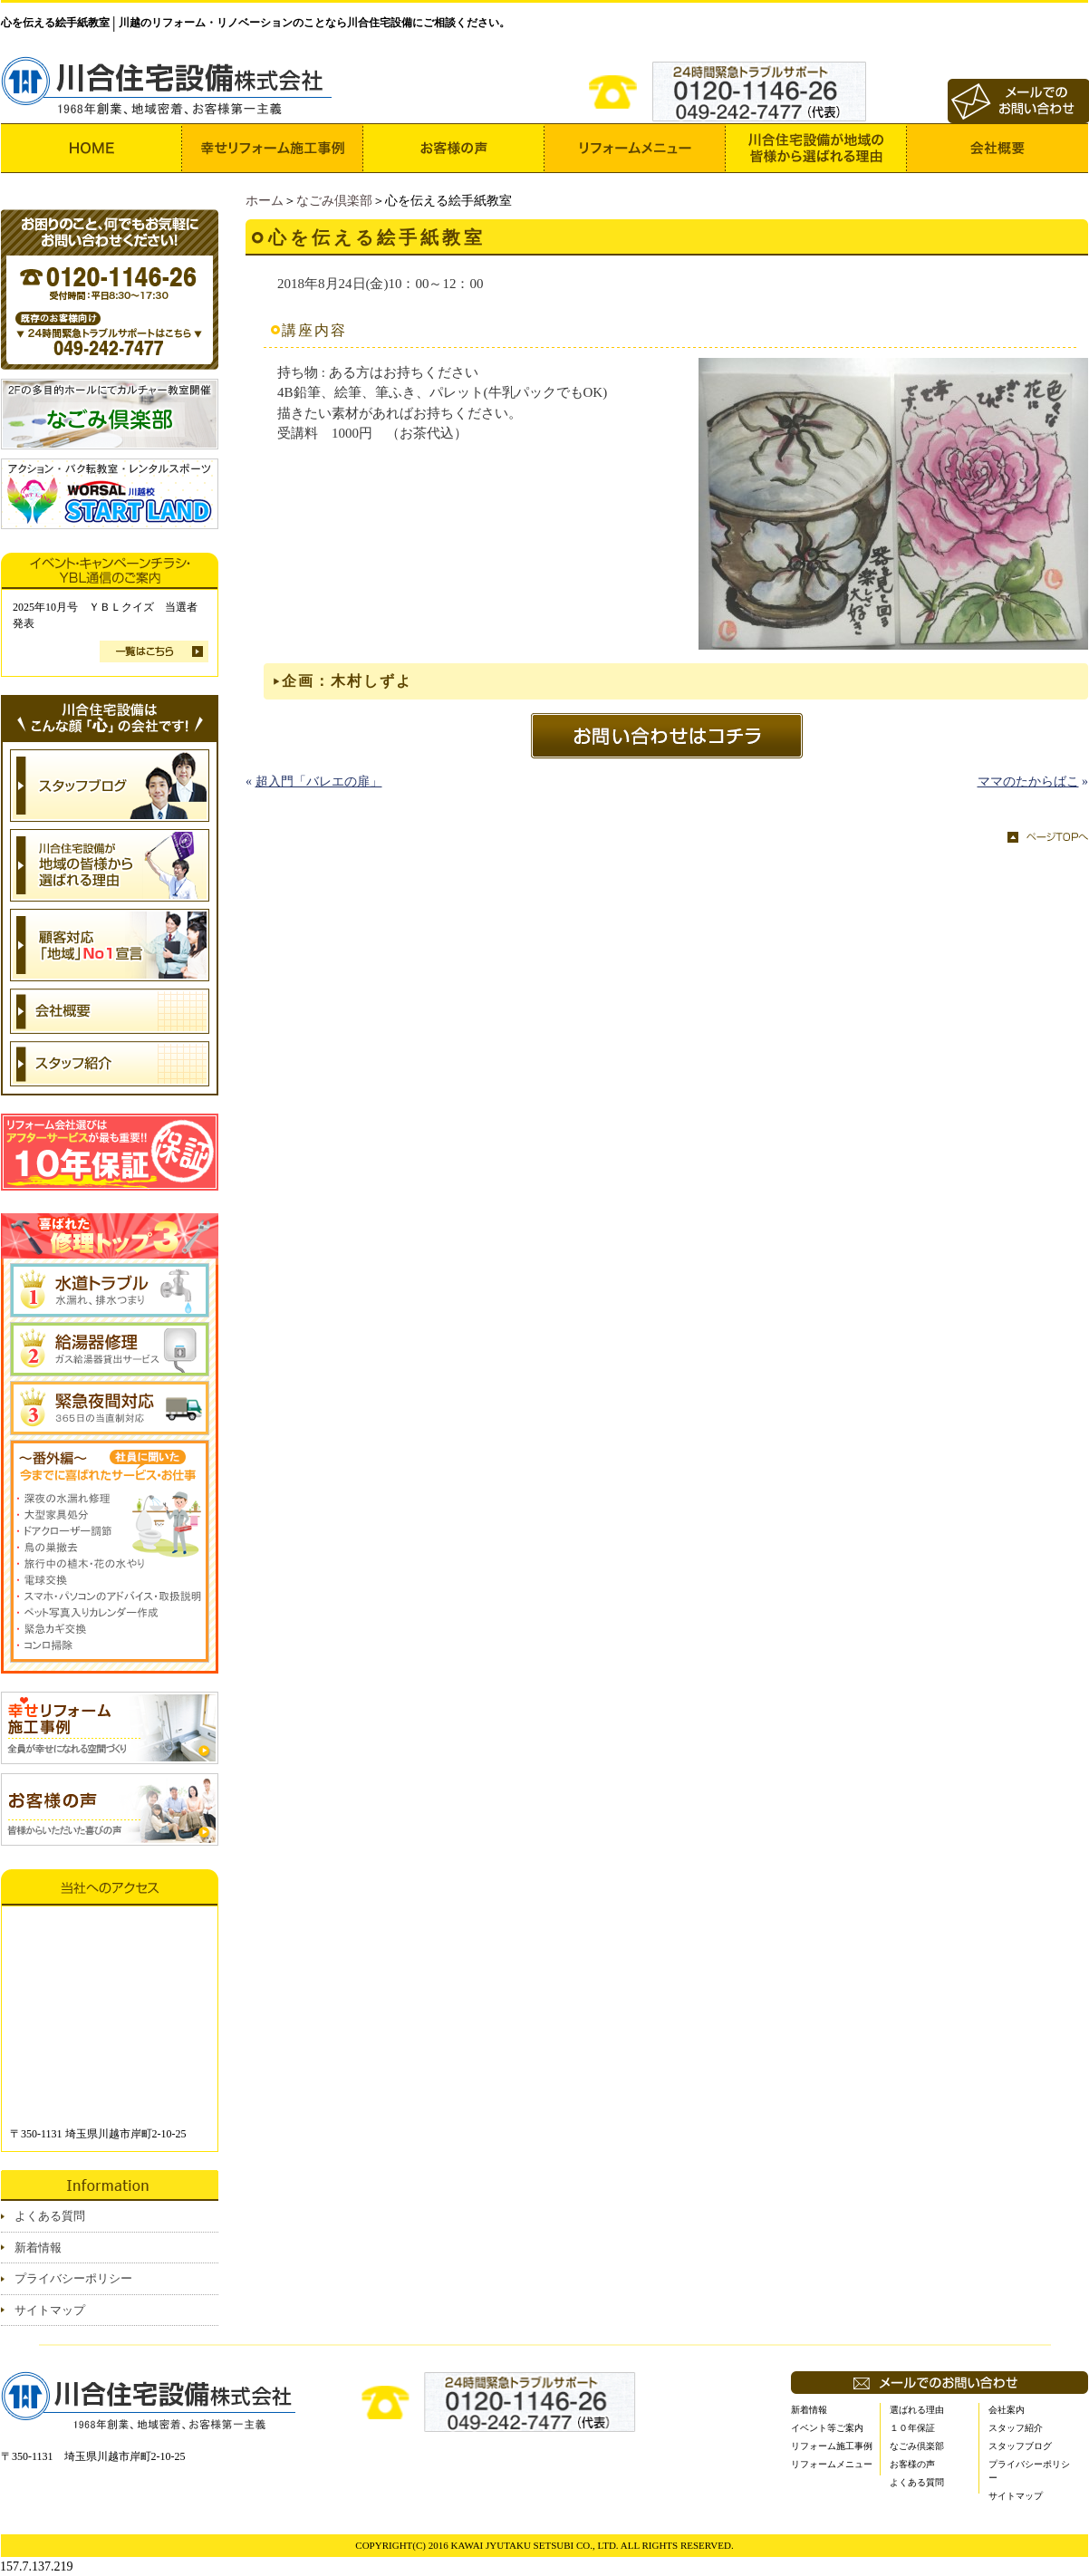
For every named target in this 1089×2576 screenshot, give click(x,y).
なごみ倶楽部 (334, 200)
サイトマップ (49, 2310)
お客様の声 (912, 2464)
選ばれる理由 (917, 2410)
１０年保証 (912, 2428)
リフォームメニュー (831, 2464)
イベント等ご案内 (827, 2428)
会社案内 (1006, 2410)
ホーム (265, 200)
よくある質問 (49, 2216)
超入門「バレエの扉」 (318, 781)
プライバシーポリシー (73, 2278)
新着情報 (38, 2247)
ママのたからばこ (1028, 781)
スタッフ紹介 (1015, 2428)
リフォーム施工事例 (831, 2446)
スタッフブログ (1020, 2446)
